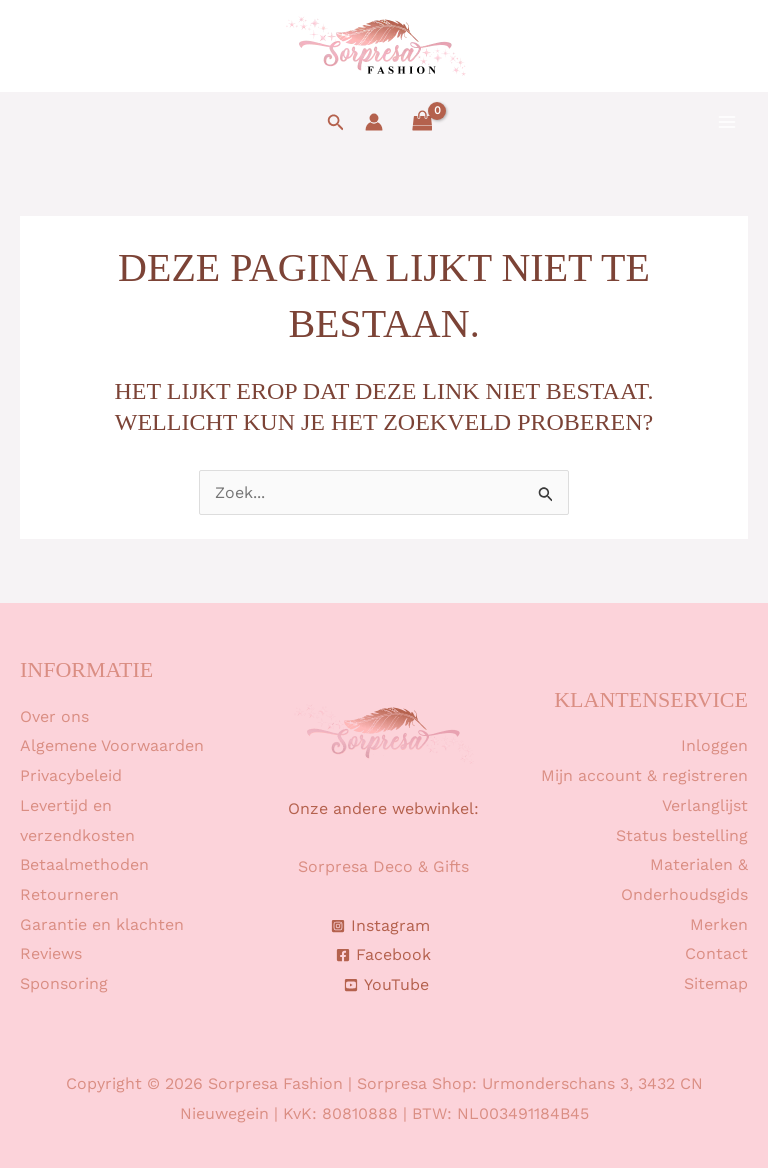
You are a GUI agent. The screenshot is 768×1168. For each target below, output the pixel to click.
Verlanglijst (705, 805)
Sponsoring (64, 983)
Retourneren (69, 894)
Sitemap (716, 983)
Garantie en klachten (102, 924)
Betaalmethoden (84, 864)
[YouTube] (387, 985)
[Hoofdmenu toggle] (727, 122)
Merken (719, 924)
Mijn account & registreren (644, 775)
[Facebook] (384, 955)
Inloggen (714, 745)
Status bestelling (682, 835)
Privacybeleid (71, 775)
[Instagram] (381, 926)
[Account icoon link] (374, 122)
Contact (716, 953)
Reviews (51, 953)
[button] (336, 122)
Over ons (54, 716)
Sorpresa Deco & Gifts (383, 866)
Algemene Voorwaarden (112, 745)
